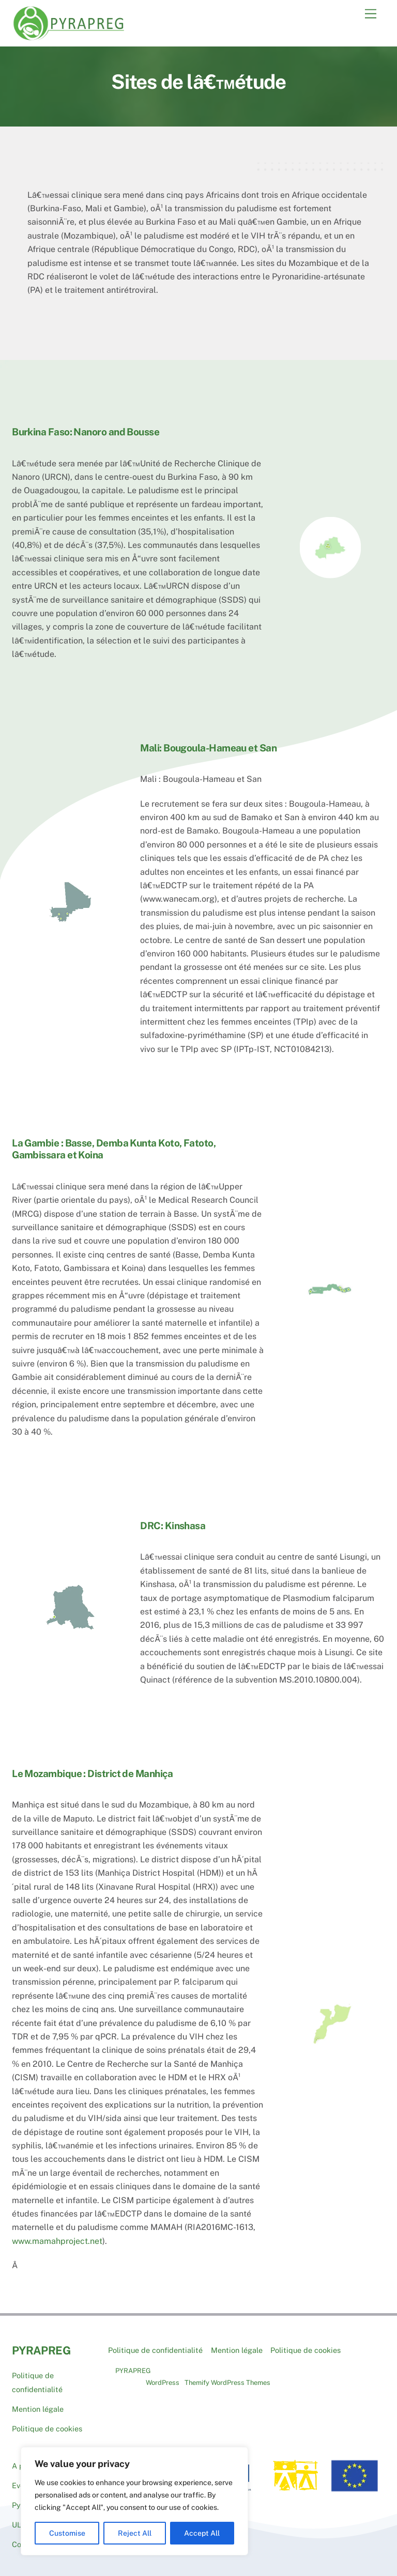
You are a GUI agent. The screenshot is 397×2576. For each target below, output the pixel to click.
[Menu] (370, 14)
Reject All (134, 2533)
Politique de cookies (47, 2422)
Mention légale (38, 2403)
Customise (67, 2533)
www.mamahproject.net (57, 2235)
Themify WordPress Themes (227, 2377)
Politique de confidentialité (155, 2344)
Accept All (202, 2533)
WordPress (162, 2377)
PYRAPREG (133, 2365)
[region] (134, 2501)
